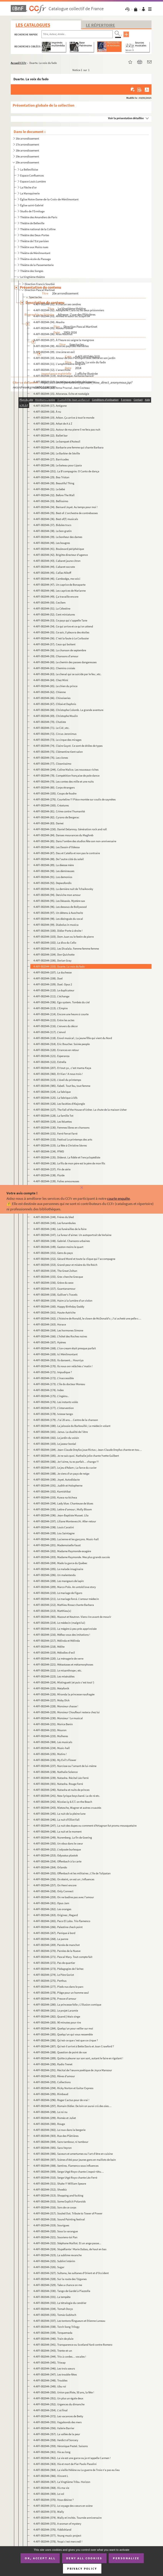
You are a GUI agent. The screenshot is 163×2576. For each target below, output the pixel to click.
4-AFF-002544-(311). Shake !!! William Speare (59, 2183)
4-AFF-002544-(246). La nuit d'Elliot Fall (56, 1819)
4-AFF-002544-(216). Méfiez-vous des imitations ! (61, 1634)
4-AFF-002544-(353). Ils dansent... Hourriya (58, 1360)
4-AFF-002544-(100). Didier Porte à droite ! (58, 930)
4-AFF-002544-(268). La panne (50, 1939)
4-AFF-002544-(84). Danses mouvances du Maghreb (63, 835)
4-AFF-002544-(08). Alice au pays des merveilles (61, 346)
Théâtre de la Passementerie (37, 265)
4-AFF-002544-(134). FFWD (48, 1151)
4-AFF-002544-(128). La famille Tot (53, 1115)
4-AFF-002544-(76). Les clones (50, 757)
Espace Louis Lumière (33, 181)
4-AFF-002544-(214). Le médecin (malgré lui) (59, 1623)
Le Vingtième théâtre (32, 277)
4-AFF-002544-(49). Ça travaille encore (55, 596)
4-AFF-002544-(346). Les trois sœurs (54, 2368)
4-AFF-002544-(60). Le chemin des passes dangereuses (65, 662)
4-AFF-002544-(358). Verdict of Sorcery (55, 2440)
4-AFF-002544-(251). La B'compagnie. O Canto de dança (66, 471)
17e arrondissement (27, 144)
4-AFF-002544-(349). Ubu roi (49, 2386)
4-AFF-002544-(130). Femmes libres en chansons (61, 1127)
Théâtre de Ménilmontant (35, 253)
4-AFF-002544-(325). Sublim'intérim (54, 2261)
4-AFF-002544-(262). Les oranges (52, 1909)
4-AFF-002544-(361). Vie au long (51, 2452)
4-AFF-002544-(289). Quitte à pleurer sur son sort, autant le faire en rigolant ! (78, 2058)
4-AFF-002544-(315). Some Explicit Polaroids (59, 2201)
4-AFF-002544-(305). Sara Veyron (52, 2148)
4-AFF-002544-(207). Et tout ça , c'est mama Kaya (62, 1068)
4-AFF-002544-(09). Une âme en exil (54, 352)
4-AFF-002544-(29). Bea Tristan (51, 477)
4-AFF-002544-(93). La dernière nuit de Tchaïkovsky (63, 889)
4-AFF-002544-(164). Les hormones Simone (58, 1330)
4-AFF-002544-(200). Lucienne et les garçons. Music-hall (66, 1539)
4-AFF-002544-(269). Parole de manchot (56, 1945)
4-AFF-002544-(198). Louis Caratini (53, 1527)
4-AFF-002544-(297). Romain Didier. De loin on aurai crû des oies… (72, 2106)
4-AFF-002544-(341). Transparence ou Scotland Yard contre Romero (72, 2344)
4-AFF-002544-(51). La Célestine (51, 608)
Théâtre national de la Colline (37, 229)
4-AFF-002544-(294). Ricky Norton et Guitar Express (63, 2088)
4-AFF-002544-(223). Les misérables (53, 1676)
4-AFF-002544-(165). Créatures (51, 805)
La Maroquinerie (30, 193)
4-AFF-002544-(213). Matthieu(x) (52, 1611)
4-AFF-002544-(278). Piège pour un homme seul (61, 1992)
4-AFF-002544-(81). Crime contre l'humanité (59, 811)
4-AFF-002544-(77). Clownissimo (52, 763)
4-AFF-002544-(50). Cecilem (49, 602)
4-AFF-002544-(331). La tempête (51, 2297)
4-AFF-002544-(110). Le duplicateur (53, 990)
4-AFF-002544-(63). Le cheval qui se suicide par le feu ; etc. (67, 674)
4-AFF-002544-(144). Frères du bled (53, 1217)
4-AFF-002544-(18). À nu (47, 411)
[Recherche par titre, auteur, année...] (77, 34)
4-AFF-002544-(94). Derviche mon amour (57, 895)
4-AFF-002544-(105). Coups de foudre (54, 793)
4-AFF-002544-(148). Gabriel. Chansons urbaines (61, 1241)
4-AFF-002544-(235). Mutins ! (50, 1754)
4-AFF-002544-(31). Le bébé (49, 489)
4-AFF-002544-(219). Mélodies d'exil (54, 1652)
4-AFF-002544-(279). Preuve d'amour (54, 1998)
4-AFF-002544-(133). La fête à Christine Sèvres (60, 1145)
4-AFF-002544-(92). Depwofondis (52, 883)
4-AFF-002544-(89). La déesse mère (53, 865)
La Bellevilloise (29, 169)
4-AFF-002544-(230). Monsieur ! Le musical (58, 1718)
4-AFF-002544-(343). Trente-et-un (52, 2350)
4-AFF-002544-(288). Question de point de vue (60, 2052)
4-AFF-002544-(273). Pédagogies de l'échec (58, 1969)
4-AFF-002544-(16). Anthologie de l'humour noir (61, 399)
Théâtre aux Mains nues (34, 247)
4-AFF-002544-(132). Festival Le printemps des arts (62, 1139)
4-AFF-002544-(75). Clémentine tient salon (58, 751)
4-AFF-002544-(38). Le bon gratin (52, 531)
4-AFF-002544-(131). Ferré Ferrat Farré (55, 1133)
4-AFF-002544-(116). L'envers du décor (55, 1026)
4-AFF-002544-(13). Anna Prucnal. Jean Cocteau (61, 388)
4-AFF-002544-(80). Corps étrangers (54, 787)
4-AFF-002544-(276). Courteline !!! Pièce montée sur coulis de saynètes (74, 799)
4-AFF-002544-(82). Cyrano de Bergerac (56, 817)
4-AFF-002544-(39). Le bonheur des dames (57, 537)
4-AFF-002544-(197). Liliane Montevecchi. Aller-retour (64, 1521)
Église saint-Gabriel (31, 205)
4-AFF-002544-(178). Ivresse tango (53, 1414)
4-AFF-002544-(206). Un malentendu (54, 1575)
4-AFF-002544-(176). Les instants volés (55, 1402)
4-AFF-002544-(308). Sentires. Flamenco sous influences (65, 2165)
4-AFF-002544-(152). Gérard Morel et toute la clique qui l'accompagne (74, 1259)
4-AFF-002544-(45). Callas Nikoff (52, 572)
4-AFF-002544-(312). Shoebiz (50, 2189)
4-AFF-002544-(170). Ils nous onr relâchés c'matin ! (63, 1366)
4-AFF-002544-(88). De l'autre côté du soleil (58, 859)
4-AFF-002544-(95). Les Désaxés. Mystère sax (59, 901)
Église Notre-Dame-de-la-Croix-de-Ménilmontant (49, 199)
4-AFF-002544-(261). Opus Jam (51, 1903)
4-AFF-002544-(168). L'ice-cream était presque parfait (64, 1348)
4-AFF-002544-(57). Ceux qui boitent (54, 644)
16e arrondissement (27, 138)
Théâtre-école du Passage (35, 259)
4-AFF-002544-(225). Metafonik (51, 1688)
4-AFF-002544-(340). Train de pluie (53, 2338)
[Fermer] (81, 1188)
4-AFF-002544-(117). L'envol (49, 1032)
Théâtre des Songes (31, 271)
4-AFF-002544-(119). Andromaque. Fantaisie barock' (63, 376)
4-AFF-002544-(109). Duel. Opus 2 (52, 984)
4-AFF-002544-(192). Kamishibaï (52, 1491)
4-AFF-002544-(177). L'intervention (53, 1408)
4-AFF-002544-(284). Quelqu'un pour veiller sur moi (63, 2028)
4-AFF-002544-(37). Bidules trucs (52, 525)
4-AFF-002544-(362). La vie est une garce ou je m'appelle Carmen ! (72, 2458)
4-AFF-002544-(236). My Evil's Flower (54, 1760)
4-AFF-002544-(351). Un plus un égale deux (58, 2398)
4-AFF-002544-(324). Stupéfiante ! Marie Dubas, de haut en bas (69, 2249)
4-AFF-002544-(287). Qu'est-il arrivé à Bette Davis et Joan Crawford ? (73, 2046)
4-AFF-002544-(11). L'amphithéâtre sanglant (59, 364)
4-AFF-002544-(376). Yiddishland (52, 2529)
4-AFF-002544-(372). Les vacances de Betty (58, 2416)
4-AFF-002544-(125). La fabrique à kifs (55, 1097)
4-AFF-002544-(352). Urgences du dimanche (58, 2404)
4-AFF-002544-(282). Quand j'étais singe (56, 2016)
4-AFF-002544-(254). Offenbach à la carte (57, 1861)
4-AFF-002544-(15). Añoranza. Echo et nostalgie (61, 393)
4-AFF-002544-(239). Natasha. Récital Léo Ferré (61, 1778)
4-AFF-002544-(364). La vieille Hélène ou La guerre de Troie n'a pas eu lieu (76, 2470)
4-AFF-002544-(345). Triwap (49, 2362)
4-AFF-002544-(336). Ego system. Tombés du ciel (61, 1002)
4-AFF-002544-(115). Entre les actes (53, 1020)
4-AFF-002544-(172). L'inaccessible (53, 1378)
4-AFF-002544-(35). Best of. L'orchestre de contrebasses (65, 513)
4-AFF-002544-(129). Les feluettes (52, 1121)
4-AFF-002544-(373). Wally (48, 2511)
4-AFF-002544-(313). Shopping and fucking (58, 2195)
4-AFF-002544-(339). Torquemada (52, 2332)
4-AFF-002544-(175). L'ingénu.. (51, 1396)
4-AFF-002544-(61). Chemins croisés (54, 668)
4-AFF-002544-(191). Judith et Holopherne (57, 1485)
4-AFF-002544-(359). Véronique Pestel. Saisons (60, 2446)
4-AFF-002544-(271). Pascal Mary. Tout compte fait (62, 1957)
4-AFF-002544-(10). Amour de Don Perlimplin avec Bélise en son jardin (74, 358)
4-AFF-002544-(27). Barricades (51, 459)
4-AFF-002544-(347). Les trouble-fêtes (55, 2374)
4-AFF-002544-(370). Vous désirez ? (53, 2500)
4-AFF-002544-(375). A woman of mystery (57, 2523)
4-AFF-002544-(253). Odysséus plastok (55, 1855)
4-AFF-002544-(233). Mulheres (50, 1736)
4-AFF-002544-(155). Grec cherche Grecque (58, 1276)
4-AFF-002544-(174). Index (48, 1390)
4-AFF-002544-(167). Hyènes (49, 1342)
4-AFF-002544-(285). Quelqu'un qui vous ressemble (63, 2034)
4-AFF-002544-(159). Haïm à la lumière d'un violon (62, 1300)
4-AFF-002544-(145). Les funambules (54, 1223)
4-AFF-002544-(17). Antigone (50, 405)
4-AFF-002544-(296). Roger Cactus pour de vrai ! (61, 2100)
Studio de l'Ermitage (32, 211)
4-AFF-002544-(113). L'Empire (50, 1008)
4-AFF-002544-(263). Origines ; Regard (55, 1915)
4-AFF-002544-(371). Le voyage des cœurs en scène (63, 2505)
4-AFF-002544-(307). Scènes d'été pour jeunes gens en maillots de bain (74, 2159)
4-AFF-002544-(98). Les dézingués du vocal (58, 919)
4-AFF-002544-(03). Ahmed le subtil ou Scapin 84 (61, 316)
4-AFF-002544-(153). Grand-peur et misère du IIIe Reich (65, 1265)
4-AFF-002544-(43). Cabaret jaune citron (56, 561)
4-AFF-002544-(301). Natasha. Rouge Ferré (58, 1784)
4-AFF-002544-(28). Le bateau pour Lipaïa (57, 465)
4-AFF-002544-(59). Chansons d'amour (55, 656)
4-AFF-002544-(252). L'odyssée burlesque (57, 1849)
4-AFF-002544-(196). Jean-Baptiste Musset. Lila (61, 1515)
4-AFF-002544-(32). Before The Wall (53, 495)
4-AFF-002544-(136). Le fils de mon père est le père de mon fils (69, 1163)
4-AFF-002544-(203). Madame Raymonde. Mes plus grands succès (71, 1557)
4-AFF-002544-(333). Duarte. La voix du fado (59, 966)
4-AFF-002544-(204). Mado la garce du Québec (60, 1563)
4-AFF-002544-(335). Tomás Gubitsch (54, 2315)
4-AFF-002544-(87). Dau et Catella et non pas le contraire (66, 853)
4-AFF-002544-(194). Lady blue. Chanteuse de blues (63, 1503)
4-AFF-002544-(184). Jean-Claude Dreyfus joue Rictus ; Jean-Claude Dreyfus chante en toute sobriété (87, 1449)
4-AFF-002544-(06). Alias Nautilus (52, 334)
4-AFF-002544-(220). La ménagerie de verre (58, 1658)
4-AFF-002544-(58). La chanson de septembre (59, 650)
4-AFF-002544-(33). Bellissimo (50, 501)
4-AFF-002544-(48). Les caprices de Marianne (59, 590)
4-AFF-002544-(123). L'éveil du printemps (57, 1080)
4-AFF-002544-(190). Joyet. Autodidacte (56, 1479)
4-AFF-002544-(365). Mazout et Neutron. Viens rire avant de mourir (72, 1617)
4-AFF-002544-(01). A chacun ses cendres (57, 304)
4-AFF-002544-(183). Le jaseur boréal (54, 1444)
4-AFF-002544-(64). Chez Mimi (50, 680)
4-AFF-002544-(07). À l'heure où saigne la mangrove (63, 340)
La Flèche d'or (28, 187)
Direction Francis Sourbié (40, 284)
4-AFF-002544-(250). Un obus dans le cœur (58, 1843)
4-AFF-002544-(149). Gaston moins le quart (58, 1247)
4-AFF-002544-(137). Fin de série (51, 1169)
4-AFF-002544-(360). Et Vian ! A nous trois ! (58, 1074)
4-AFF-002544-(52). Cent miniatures (54, 614)
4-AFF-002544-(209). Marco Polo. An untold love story (64, 1587)
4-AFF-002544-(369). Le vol (48, 2494)
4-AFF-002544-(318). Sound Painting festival (59, 2219)
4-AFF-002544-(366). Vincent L (50, 2476)
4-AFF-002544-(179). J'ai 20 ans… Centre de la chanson (65, 1420)
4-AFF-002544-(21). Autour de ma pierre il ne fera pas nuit (66, 429)
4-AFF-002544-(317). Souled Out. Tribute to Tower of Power (67, 2213)
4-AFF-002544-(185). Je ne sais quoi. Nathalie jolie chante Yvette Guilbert (76, 1455)
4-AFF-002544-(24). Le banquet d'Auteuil (56, 441)
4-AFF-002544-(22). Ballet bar (50, 435)
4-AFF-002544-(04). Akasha (49, 322)
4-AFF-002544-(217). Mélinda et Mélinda (56, 1640)
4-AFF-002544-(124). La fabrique (52, 1092)
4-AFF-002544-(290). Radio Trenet (52, 2064)
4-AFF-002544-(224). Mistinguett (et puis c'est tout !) (63, 1682)
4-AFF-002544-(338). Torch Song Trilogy (56, 2327)
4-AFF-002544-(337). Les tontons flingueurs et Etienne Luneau (69, 2321)
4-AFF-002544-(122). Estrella (49, 1062)
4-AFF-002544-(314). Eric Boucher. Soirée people (61, 1044)
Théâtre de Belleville (32, 223)
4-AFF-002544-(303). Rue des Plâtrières (56, 2136)
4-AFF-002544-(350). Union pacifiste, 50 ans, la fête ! (63, 2392)
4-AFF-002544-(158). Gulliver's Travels (55, 1294)
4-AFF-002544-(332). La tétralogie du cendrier (59, 2303)
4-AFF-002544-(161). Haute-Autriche (54, 1312)
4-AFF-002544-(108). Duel (48, 978)
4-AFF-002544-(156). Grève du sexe (53, 1282)
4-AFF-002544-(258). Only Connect (53, 1891)
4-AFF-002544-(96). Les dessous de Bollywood (60, 907)
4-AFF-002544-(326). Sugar (48, 2267)
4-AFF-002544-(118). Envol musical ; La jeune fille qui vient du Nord (72, 1038)
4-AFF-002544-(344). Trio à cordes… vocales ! (59, 2356)
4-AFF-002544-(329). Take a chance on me (57, 2285)
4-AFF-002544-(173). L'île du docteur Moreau (59, 1384)
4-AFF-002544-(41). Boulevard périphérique (58, 549)
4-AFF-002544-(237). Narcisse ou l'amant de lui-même (64, 1766)
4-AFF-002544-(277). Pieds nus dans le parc (58, 1986)
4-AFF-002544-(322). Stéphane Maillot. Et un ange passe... (67, 2243)
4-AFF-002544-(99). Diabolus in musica (56, 924)
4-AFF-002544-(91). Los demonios (52, 877)
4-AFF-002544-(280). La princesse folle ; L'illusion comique (67, 2004)
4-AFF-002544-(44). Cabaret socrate (54, 567)
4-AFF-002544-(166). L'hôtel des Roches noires (60, 1336)
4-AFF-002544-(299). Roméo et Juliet (54, 2118)
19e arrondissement (27, 156)
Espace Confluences (32, 175)
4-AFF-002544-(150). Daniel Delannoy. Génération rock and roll (70, 829)
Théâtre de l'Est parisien (34, 241)
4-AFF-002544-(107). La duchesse (52, 972)
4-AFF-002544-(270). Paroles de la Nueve (56, 1951)
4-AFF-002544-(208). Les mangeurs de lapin (58, 1581)
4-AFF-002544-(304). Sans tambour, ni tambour (60, 2142)
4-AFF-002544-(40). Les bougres (51, 543)
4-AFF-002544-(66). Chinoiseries (51, 698)
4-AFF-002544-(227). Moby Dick (51, 1700)
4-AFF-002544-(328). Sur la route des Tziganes (60, 2279)
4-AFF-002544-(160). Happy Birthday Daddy (58, 1306)
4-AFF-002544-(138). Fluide (49, 1175)
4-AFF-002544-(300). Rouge (49, 2124)
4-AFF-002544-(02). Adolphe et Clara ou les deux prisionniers (68, 310)
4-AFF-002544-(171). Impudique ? (52, 1372)
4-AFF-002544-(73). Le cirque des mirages (57, 740)
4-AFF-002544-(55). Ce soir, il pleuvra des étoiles (61, 632)
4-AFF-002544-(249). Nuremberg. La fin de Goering (62, 1837)
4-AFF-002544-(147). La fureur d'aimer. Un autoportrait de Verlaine (72, 1235)
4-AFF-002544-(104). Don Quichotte (53, 954)
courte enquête (118, 1198)
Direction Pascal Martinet (40, 290)
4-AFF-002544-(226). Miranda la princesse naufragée (63, 1694)
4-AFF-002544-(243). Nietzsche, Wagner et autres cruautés (67, 1807)
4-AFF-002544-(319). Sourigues (51, 2225)
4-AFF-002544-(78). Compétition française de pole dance (66, 775)
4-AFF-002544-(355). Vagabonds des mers (57, 2422)
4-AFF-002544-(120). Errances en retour (56, 1050)
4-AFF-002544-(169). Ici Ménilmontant (55, 1354)
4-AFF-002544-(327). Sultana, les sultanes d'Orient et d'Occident (71, 2273)
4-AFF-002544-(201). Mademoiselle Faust (57, 1545)
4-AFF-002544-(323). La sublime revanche (57, 2255)
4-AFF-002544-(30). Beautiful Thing (53, 483)
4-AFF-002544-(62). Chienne (49, 692)
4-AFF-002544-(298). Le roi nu (50, 2112)
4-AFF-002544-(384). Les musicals (52, 1742)
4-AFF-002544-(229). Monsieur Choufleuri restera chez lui (66, 1712)
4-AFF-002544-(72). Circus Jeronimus (54, 734)
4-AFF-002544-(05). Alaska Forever (53, 328)
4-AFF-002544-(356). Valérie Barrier (53, 2428)
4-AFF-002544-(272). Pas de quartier (54, 1963)
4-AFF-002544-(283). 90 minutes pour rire (57, 2022)
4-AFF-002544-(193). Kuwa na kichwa (55, 1497)
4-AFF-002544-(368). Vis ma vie (51, 2488)
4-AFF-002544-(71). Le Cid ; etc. (51, 728)
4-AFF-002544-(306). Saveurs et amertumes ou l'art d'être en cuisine (73, 2153)
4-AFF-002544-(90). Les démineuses (53, 871)
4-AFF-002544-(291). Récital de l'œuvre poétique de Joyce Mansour (72, 2070)
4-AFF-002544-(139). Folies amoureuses (56, 1181)
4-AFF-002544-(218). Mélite (49, 1646)
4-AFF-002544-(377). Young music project (57, 2535)
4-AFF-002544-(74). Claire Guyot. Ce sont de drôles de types (68, 745)
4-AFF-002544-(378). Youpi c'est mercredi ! (57, 2541)
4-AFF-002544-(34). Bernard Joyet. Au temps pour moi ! (65, 507)
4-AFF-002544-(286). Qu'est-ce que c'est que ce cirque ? (65, 2040)
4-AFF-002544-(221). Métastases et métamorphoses (63, 1664)
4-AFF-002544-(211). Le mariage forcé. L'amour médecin (66, 1599)
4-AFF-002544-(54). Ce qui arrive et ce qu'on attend (63, 626)
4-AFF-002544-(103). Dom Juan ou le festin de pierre (63, 936)
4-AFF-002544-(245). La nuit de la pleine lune (59, 1813)
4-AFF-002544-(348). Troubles (50, 2380)
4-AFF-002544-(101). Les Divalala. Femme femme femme (66, 948)
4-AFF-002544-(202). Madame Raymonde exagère (62, 1551)
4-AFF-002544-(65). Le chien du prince (55, 686)
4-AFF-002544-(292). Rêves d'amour (54, 2076)
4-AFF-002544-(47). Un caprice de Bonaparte (59, 584)
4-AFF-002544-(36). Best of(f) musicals (55, 519)
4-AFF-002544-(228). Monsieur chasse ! (55, 1706)
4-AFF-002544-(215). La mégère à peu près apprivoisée (65, 1628)
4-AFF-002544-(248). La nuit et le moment (57, 1831)
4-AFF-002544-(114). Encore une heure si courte (61, 1014)
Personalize (126, 2558)
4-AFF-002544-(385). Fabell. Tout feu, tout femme (61, 1086)
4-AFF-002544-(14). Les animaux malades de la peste (64, 382)
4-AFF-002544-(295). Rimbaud (50, 2094)
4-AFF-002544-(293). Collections (52, 2082)
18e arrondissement (27, 150)
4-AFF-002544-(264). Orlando (50, 1867)
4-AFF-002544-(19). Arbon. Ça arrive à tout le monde (63, 417)
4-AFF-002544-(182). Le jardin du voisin (56, 1438)
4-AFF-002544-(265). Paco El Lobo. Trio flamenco (61, 1921)
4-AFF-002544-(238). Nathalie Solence (55, 1772)
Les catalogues (33, 25)
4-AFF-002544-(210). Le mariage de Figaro (57, 1593)
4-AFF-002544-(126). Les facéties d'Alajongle (59, 1103)
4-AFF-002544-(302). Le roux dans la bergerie (59, 2130)
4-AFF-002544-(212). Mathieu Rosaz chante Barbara (63, 1605)
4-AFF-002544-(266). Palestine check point (58, 1927)
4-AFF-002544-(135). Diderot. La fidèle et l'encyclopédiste (66, 1157)
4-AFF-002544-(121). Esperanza (51, 1056)
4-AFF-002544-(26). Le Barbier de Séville (56, 453)
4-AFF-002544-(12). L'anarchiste (51, 370)
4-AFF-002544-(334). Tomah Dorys (53, 2309)
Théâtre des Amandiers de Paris (38, 217)
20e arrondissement (27, 162)
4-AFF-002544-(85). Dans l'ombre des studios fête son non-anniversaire (74, 841)
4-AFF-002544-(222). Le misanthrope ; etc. (57, 1670)
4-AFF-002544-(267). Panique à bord (54, 1933)
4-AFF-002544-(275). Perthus (49, 1980)
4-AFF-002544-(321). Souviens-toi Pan (55, 2237)
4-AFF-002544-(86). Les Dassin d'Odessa (56, 847)
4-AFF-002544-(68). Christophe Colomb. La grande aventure (68, 710)
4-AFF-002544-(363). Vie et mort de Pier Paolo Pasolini (65, 2464)
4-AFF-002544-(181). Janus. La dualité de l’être (60, 1432)
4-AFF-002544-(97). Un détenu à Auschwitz (58, 913)
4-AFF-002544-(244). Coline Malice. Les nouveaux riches (65, 769)
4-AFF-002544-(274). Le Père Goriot (53, 1975)
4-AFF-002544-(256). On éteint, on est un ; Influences (63, 1879)
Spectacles (35, 297)
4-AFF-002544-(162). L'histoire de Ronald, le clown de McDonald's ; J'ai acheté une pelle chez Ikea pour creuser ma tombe (87, 1318)
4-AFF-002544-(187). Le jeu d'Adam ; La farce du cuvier (65, 1467)
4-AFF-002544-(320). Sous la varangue (55, 2231)
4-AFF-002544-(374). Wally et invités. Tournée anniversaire (67, 2517)
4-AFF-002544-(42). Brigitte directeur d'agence (60, 555)
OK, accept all (40, 2558)
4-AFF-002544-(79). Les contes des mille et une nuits (63, 781)
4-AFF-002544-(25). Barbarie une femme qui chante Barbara (68, 447)
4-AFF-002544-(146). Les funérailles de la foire (59, 1229)
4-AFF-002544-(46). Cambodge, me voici (56, 578)
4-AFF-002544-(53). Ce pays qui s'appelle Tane (60, 620)
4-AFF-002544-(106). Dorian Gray (52, 960)
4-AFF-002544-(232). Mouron (49, 1730)
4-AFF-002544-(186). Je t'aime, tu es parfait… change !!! (66, 1461)
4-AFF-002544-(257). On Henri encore (54, 1885)
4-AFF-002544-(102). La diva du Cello (54, 942)
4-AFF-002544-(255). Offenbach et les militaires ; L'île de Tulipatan (72, 1873)
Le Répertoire (100, 25)
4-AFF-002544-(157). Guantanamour (54, 1288)
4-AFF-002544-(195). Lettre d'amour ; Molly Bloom (62, 1509)
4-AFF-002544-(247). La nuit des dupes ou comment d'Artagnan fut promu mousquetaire (85, 1825)
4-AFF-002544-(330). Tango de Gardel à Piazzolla (61, 2291)
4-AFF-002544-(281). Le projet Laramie (55, 2010)
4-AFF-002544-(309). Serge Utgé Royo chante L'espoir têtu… (68, 2171)
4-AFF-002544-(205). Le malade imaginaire (58, 1569)
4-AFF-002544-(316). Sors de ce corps (54, 2207)
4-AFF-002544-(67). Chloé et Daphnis (54, 704)
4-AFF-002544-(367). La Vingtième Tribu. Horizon (61, 2482)
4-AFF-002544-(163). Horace (49, 1324)
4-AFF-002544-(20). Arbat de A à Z (52, 423)
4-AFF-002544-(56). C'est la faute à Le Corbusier (61, 638)
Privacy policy (82, 2568)
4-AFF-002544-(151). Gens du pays (53, 1253)
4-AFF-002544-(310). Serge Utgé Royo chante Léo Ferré (65, 2177)
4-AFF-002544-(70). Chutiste (49, 722)
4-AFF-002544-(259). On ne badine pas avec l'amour (63, 1897)
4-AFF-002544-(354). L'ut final (50, 2410)
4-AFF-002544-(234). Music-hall (51, 1748)
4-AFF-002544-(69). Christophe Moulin (55, 716)
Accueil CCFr (18, 63)
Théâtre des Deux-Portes (34, 235)
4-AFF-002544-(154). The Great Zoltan (55, 1271)
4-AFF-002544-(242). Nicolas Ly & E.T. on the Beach (62, 1801)
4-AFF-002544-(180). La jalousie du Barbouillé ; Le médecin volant (71, 1426)
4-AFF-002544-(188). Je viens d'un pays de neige (61, 1473)
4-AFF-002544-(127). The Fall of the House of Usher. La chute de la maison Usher (80, 1109)
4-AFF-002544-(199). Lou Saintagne (53, 1533)
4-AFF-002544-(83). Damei (48, 823)
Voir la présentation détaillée (126, 118)
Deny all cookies (84, 2558)
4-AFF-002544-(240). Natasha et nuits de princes (61, 1790)
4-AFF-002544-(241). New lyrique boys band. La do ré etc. (66, 1796)
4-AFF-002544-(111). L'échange (51, 996)
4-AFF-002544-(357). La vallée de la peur (56, 2434)
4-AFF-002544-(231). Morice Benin (53, 1724)
